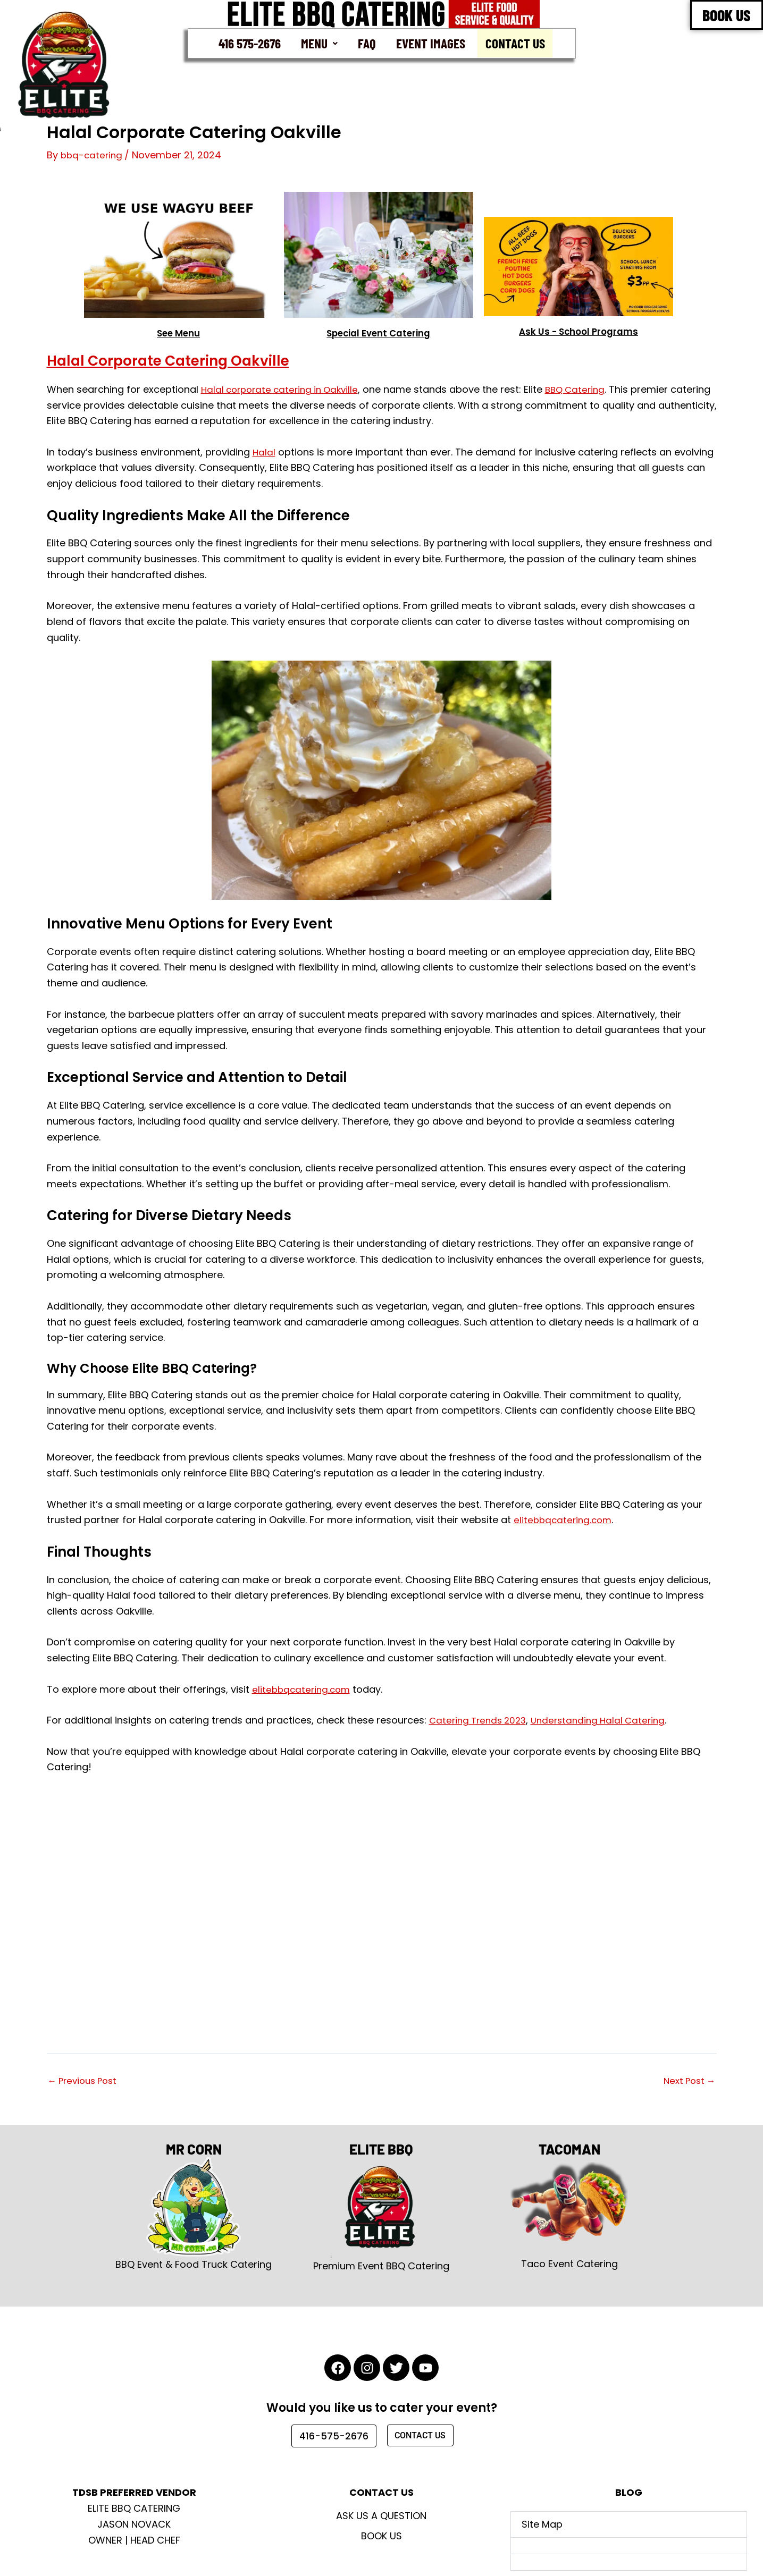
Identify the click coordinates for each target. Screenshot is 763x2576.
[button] (318, 43)
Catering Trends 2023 (480, 1720)
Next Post (687, 2081)
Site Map (542, 2524)
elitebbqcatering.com (565, 1520)
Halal (264, 452)
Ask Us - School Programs (578, 332)
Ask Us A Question (381, 2515)
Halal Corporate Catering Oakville (194, 360)
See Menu (178, 333)
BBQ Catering (586, 389)
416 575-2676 (247, 43)
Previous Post (85, 2081)
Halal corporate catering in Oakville (284, 389)
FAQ (366, 43)
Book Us (381, 2536)
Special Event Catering (378, 333)
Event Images (431, 43)
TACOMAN (569, 2146)
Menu (318, 43)
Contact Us (517, 43)
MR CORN (194, 2146)
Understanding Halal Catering (607, 1720)
